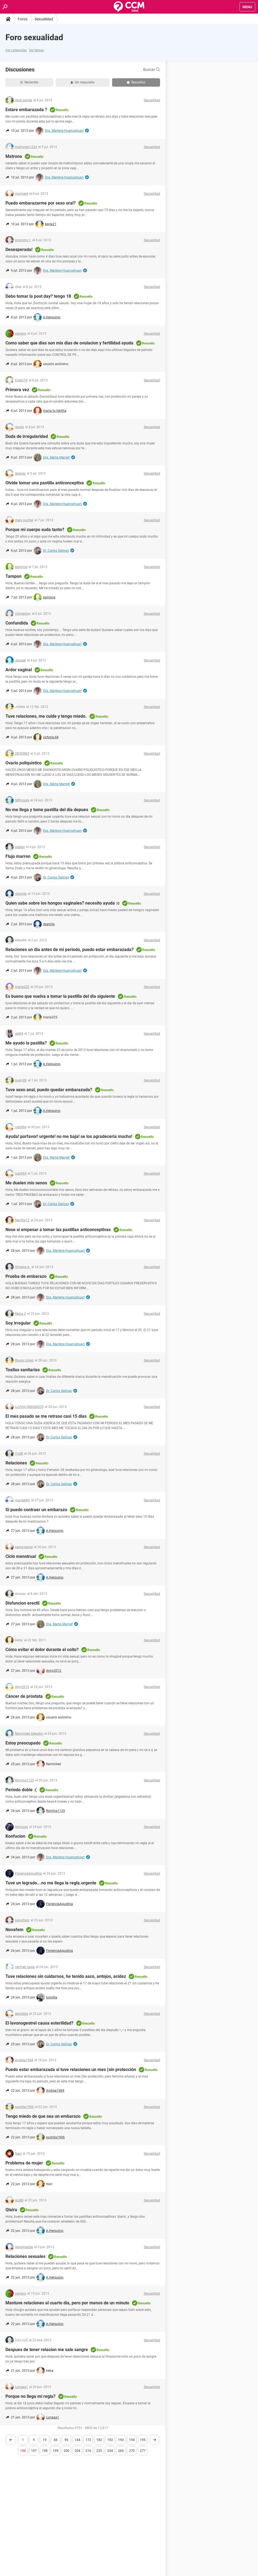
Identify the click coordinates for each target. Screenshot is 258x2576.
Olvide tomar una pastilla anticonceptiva (44, 482)
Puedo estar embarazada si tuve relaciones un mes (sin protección (70, 2069)
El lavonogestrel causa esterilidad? (39, 2023)
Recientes (29, 82)
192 (110, 2440)
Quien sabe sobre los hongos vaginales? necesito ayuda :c (62, 903)
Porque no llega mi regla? (30, 2396)
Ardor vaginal (18, 669)
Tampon (13, 576)
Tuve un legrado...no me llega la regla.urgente (50, 1882)
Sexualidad (44, 19)
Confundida (16, 623)
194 (132, 2440)
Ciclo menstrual (20, 1556)
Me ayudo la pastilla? (26, 1043)
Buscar (151, 69)
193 (121, 2440)
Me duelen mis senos (26, 1182)
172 (88, 2440)
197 (34, 2451)
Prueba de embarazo (26, 1276)
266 (121, 2451)
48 (55, 2440)
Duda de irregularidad (26, 436)
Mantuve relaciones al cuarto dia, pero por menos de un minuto (67, 2302)
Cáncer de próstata (24, 1696)
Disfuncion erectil (22, 1603)
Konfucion (15, 1836)
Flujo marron (17, 856)
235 (99, 2451)
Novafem (14, 1929)
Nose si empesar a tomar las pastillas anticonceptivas (58, 1229)
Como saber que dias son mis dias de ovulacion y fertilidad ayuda (69, 343)
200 (66, 2451)
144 (77, 2440)
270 (132, 2451)
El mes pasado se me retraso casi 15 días (46, 1416)
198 (45, 2451)
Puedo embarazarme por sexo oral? (40, 203)
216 (88, 2451)
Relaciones (16, 1463)
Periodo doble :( (21, 1789)
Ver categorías (16, 50)
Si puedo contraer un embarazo (36, 1509)
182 (99, 2440)
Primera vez (17, 389)
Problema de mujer (24, 2163)
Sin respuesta (82, 82)
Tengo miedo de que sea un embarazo (43, 2116)
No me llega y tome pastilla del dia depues (46, 809)
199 (56, 2451)
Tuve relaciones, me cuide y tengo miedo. (46, 716)
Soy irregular (18, 1323)
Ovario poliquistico (23, 762)
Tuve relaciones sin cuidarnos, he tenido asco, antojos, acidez (65, 1976)
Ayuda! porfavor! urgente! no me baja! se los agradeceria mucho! (68, 1136)
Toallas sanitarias (22, 1369)
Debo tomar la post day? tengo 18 (38, 296)
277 (143, 2451)
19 (45, 2440)
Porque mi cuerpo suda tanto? (34, 529)
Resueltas (136, 82)
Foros (22, 19)
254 (110, 2451)
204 (77, 2451)
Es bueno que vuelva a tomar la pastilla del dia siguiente (60, 996)
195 (143, 2440)
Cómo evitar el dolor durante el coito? (42, 1649)
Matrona (13, 156)
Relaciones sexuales (25, 2256)
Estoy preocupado (23, 1743)
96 (66, 2440)
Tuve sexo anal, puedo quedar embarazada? (48, 1089)
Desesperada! (18, 249)
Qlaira (11, 2209)
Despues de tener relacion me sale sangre (46, 2349)
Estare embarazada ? (26, 109)
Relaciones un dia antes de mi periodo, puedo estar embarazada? (69, 949)
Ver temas (36, 50)
